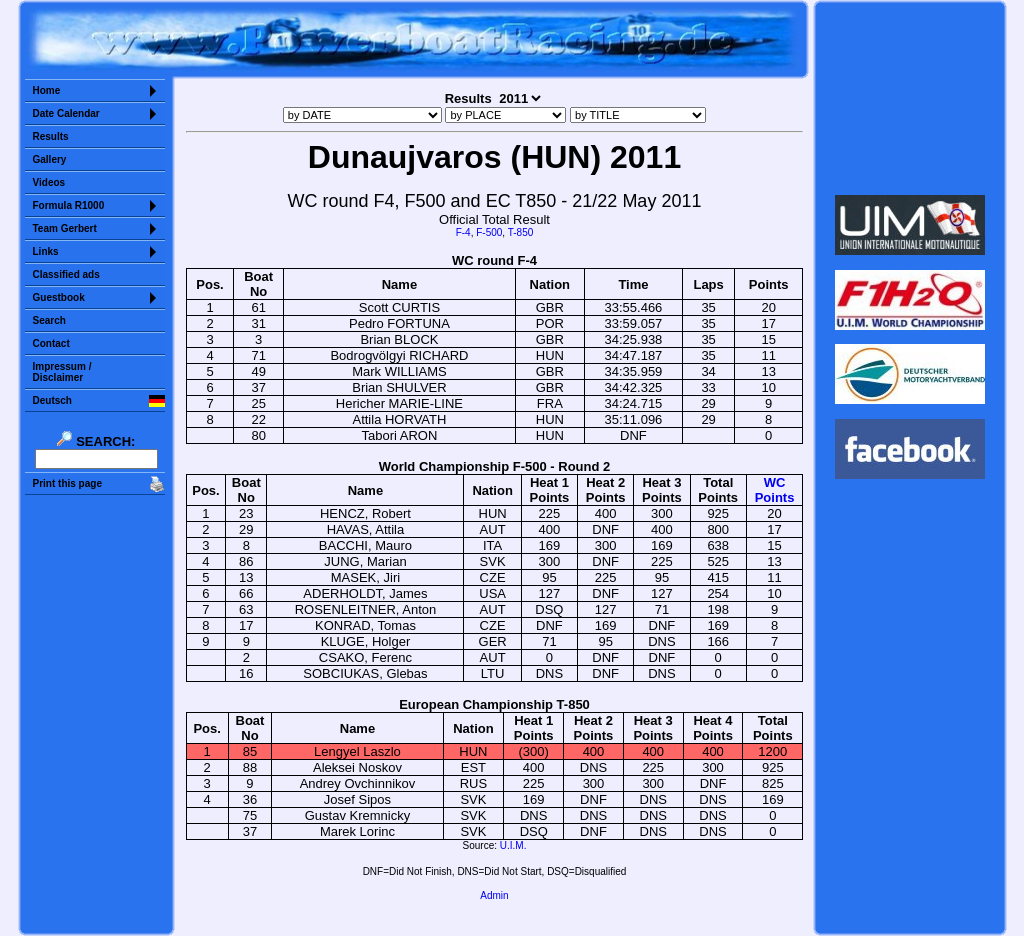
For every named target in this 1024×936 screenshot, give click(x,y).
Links (46, 251)
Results (51, 136)
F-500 (489, 232)
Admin (494, 895)
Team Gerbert (65, 228)
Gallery (50, 159)
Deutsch (52, 400)
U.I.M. (513, 845)
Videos (49, 182)
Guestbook (59, 297)
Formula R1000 (69, 205)
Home (47, 90)
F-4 (463, 232)
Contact (51, 343)
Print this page (67, 483)
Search (49, 320)
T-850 (521, 232)
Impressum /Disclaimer (62, 372)
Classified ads (66, 274)
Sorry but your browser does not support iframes (909, 98)
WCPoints (775, 490)
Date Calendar (66, 113)
